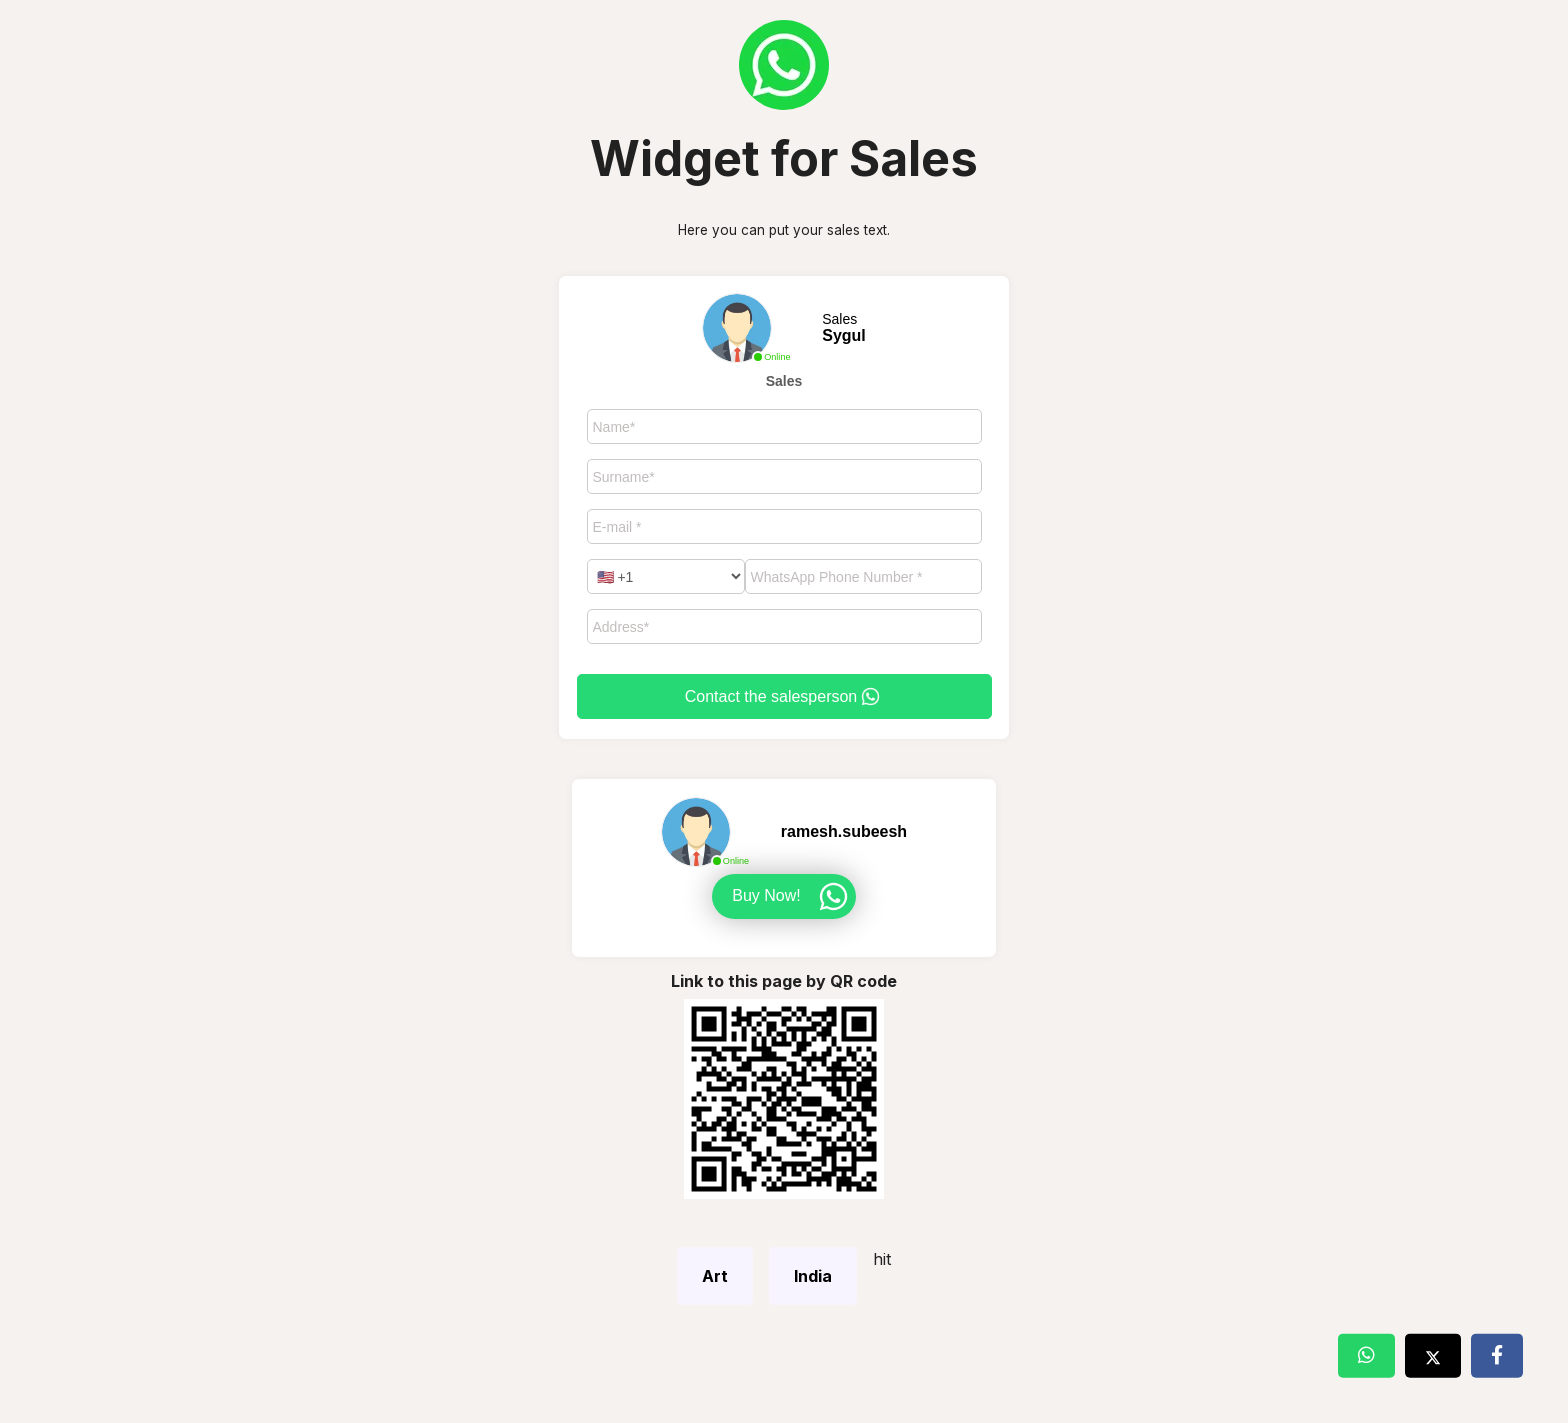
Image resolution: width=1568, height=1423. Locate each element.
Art (715, 1276)
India (813, 1276)
